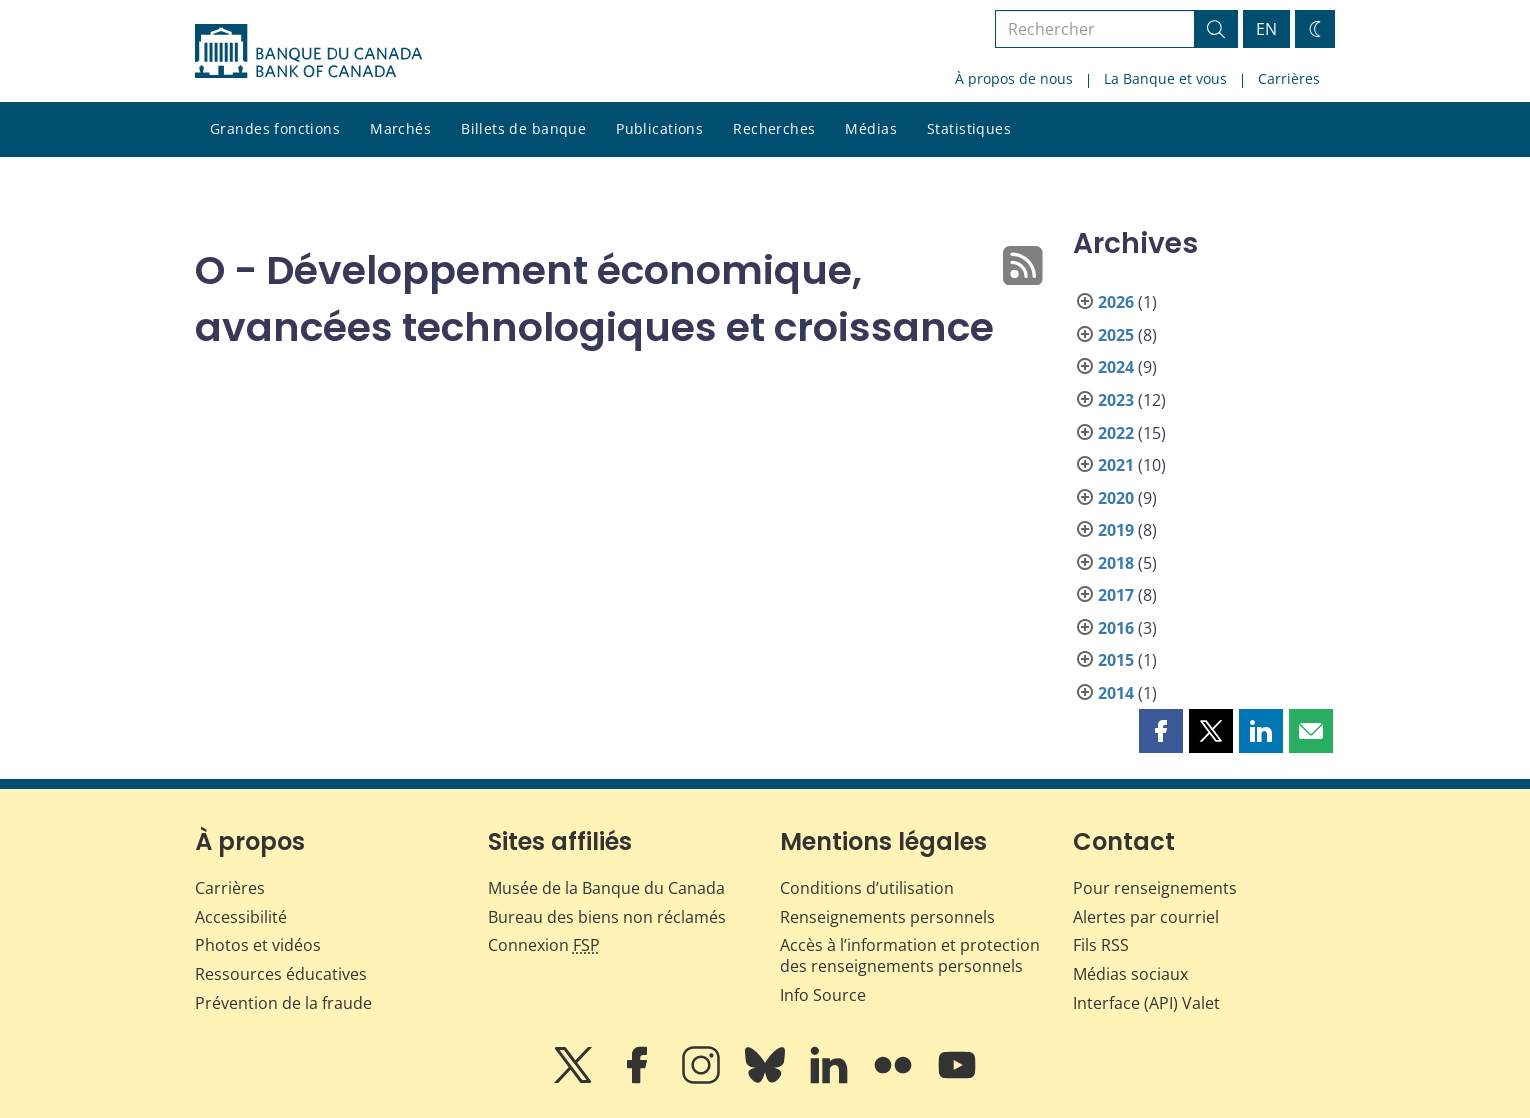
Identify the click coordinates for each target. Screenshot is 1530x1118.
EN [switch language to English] (1266, 29)
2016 (1116, 628)
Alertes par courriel (1146, 917)
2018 (1116, 563)
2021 (1116, 465)
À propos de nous (1014, 78)
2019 (1116, 530)
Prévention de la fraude (283, 1003)
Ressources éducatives (281, 974)
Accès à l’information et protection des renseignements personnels (910, 955)
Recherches (774, 128)
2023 (1116, 400)
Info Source (823, 995)
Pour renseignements (1155, 888)
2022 (1116, 433)
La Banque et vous (1165, 78)
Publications (659, 128)
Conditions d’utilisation (867, 888)
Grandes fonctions (275, 128)
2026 (1116, 302)
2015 (1116, 660)
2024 (1116, 367)
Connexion (544, 945)
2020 (1116, 498)
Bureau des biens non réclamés (607, 917)
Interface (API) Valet (1146, 1003)
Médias (871, 128)
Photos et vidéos (258, 945)
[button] (1161, 731)
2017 (1116, 595)
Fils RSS (1101, 945)
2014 (1116, 693)
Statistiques (969, 128)
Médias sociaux (1130, 974)
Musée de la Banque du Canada (606, 888)
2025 (1116, 335)
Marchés (400, 128)
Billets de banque (523, 128)
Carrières (1289, 78)
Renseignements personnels (887, 917)
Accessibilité (241, 917)
